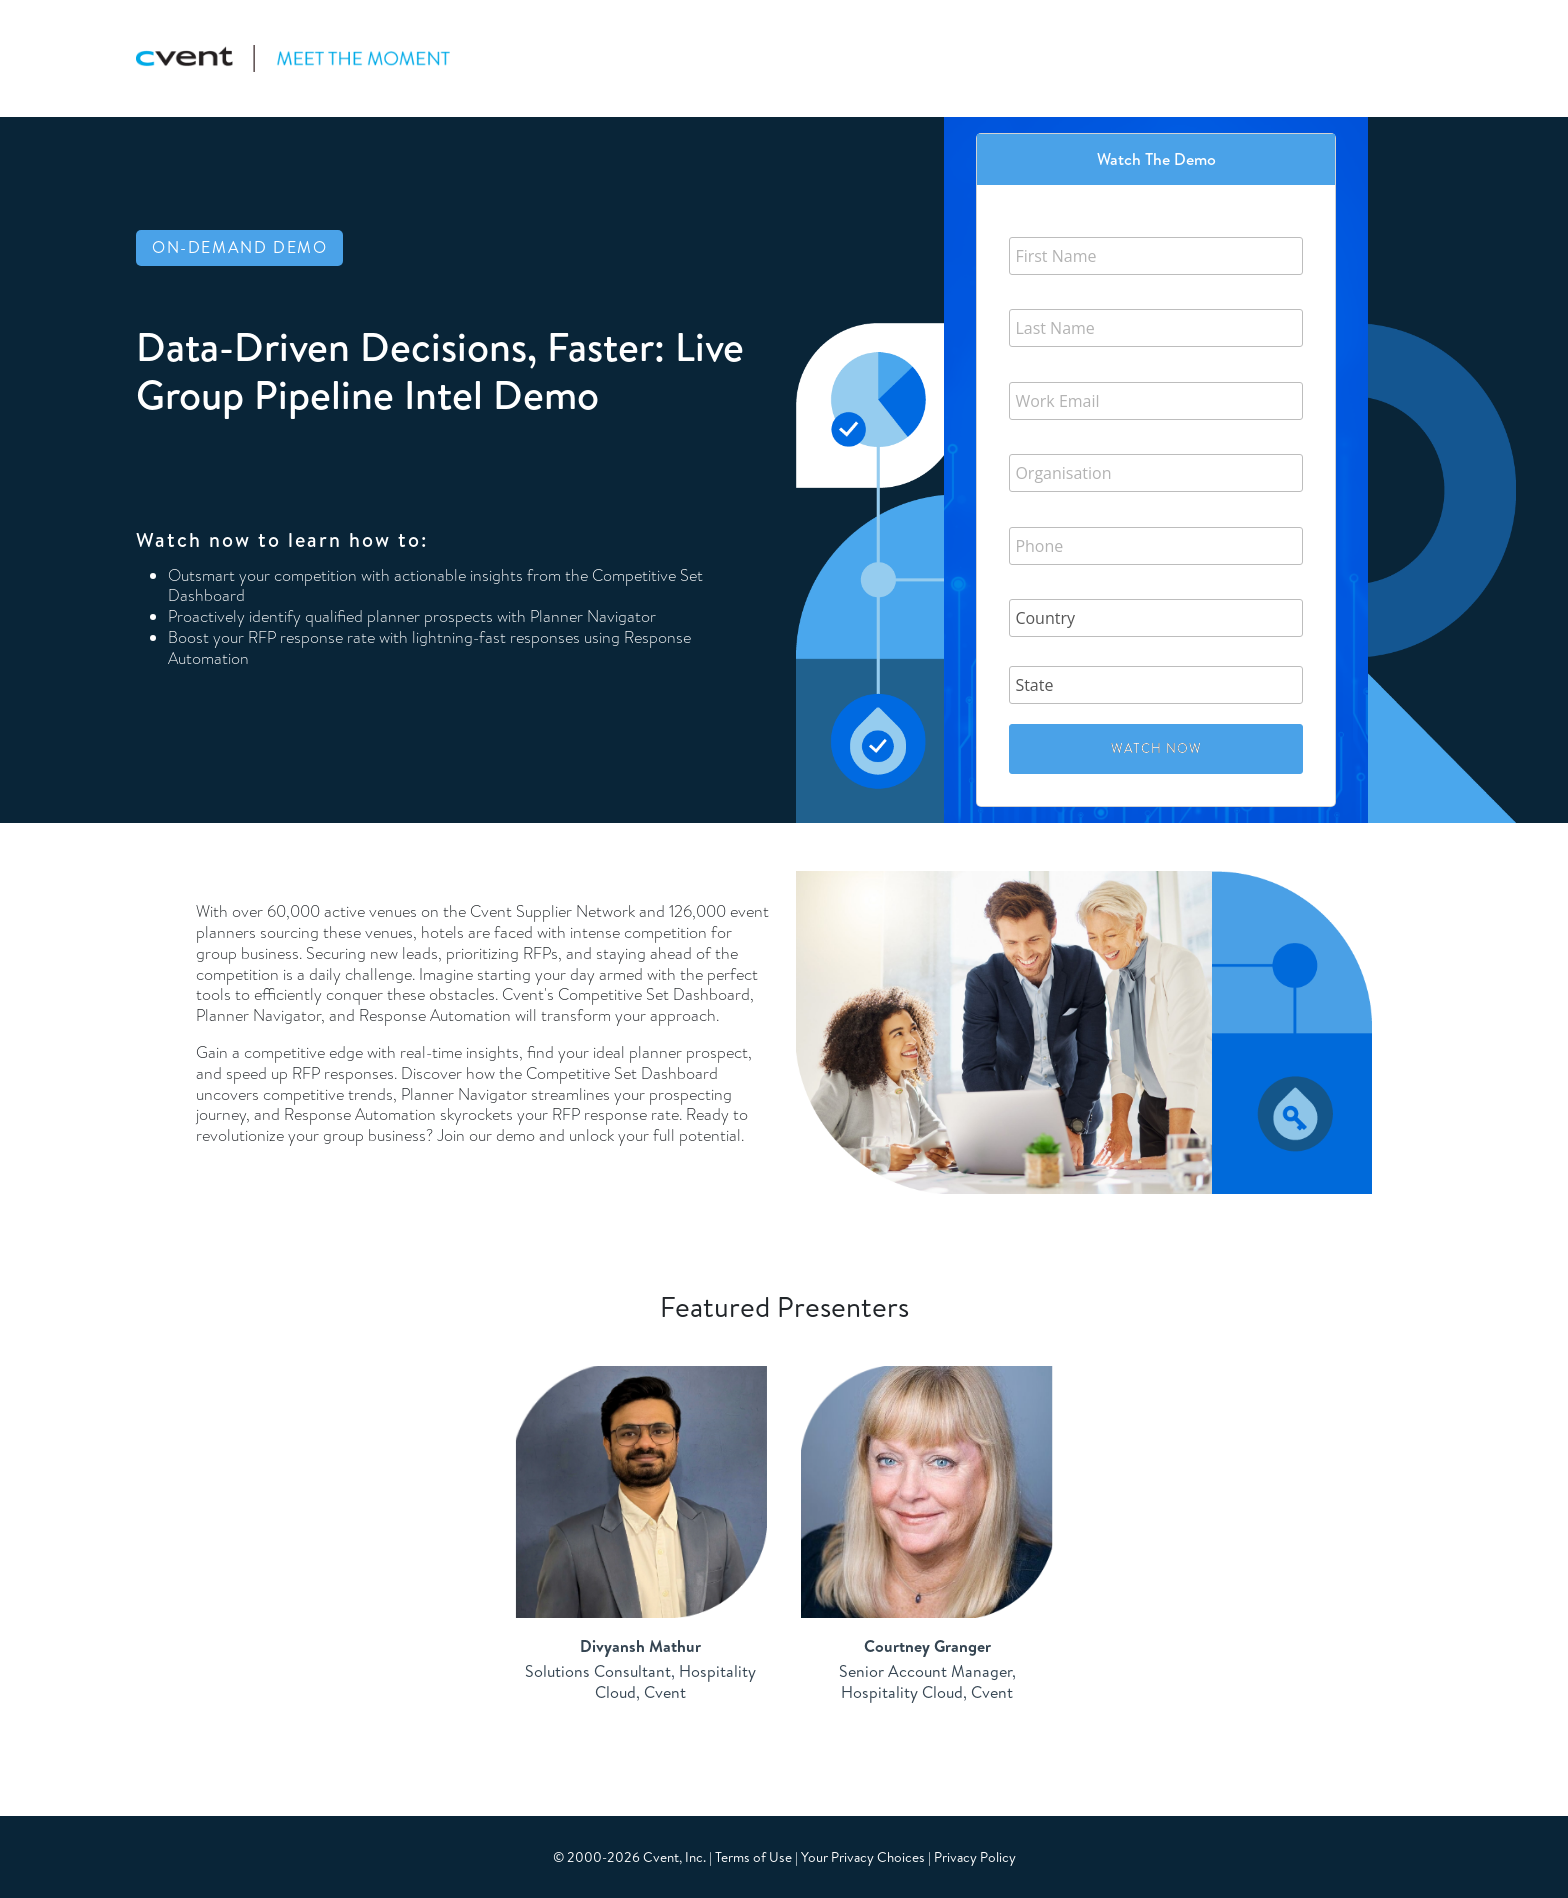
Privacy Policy (975, 1856)
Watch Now (1156, 748)
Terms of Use (753, 1856)
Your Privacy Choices (863, 1856)
